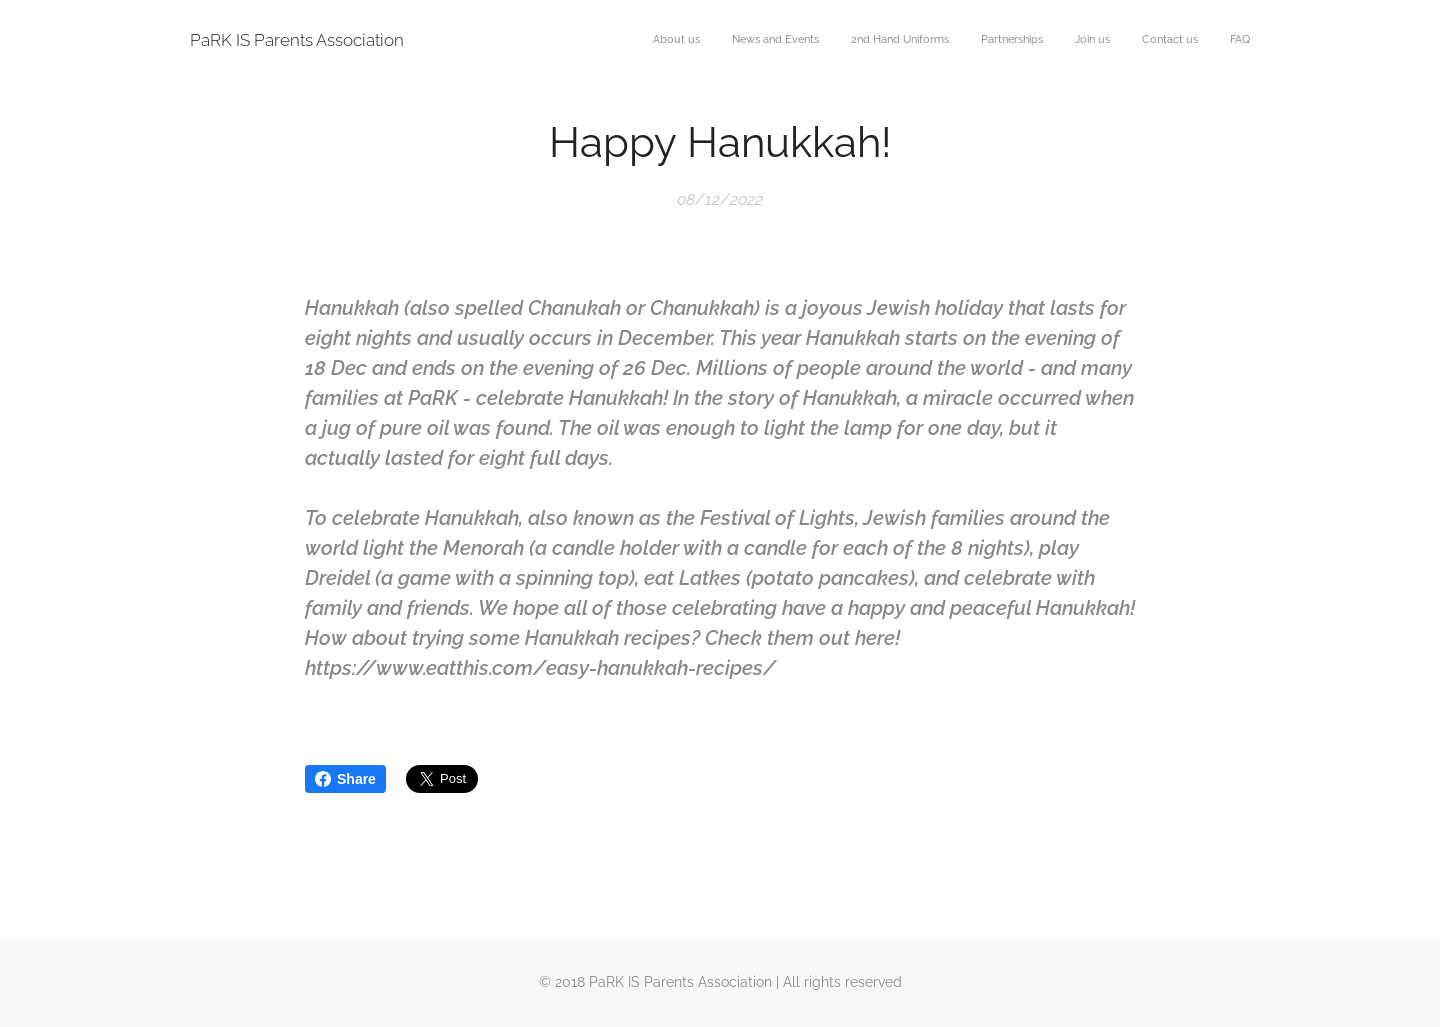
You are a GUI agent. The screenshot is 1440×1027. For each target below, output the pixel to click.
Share (345, 779)
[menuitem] (1063, 41)
